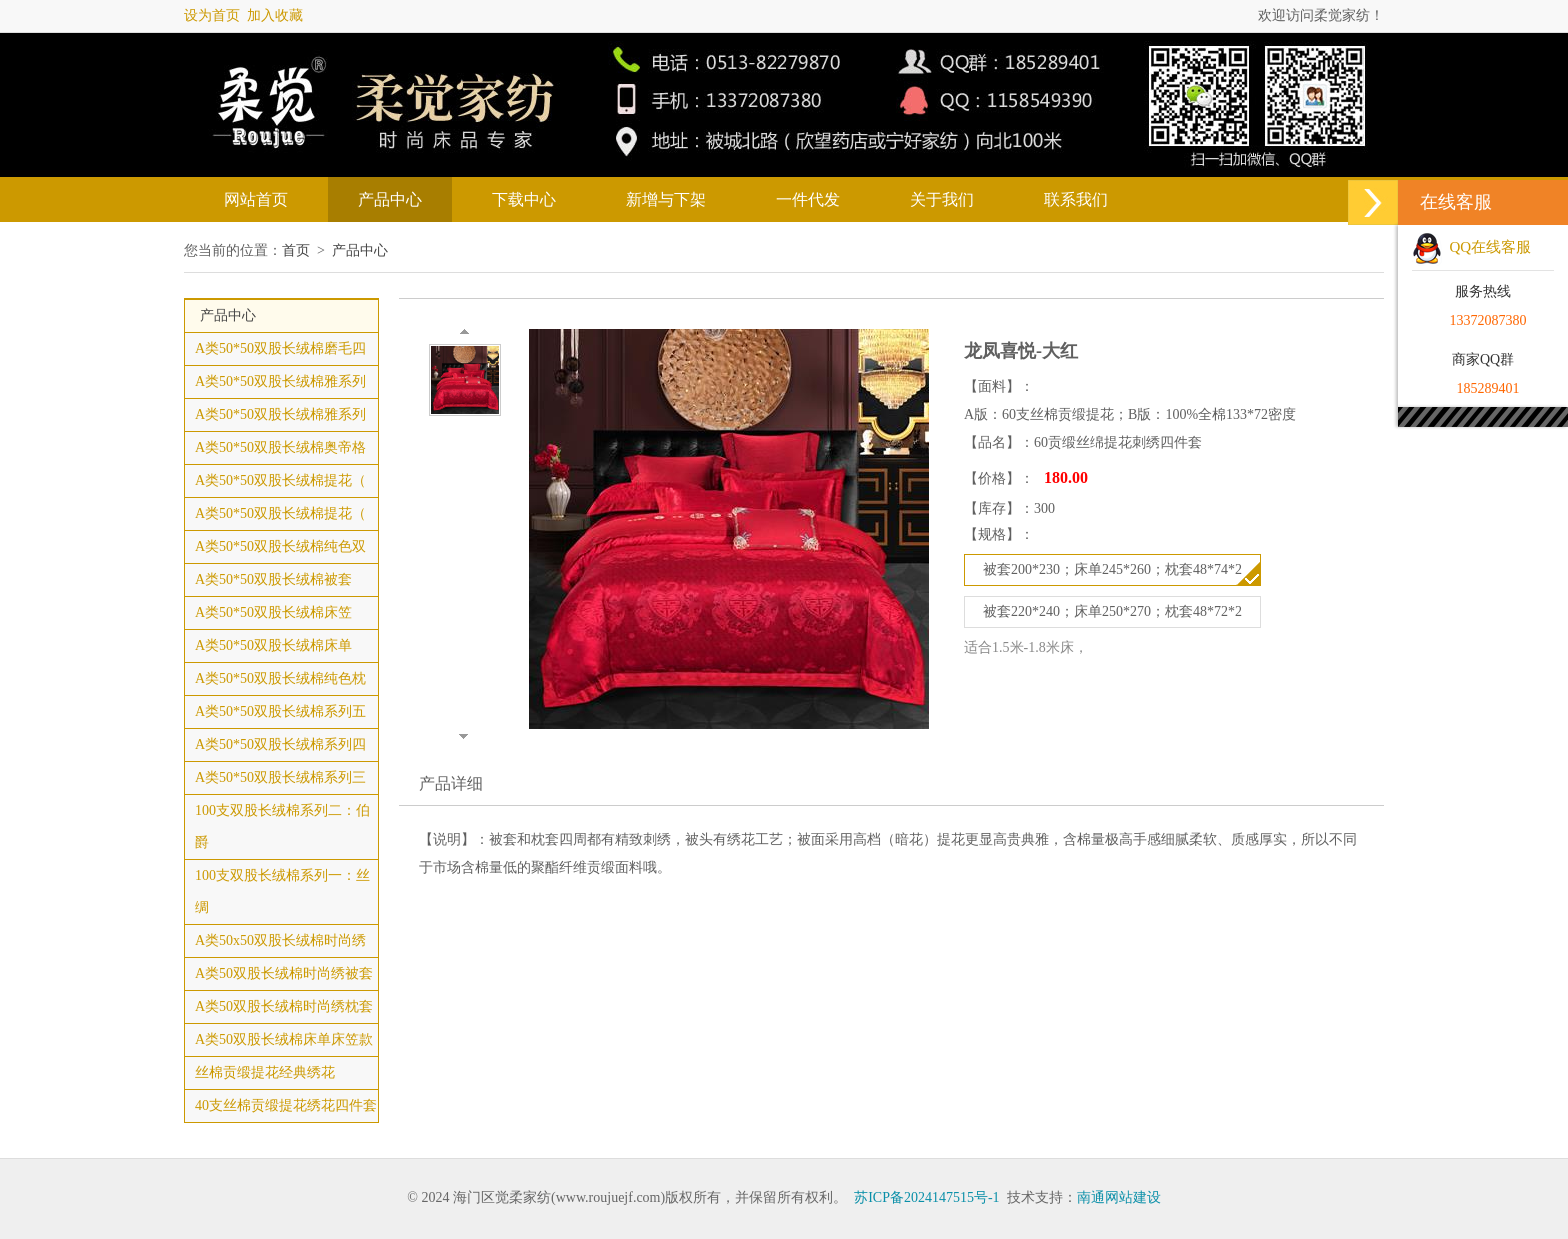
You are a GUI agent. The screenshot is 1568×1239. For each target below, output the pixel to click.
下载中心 (524, 199)
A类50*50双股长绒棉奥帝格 (280, 447)
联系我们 (1076, 199)
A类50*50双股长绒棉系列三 (280, 777)
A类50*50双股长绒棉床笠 (273, 612)
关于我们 (942, 199)
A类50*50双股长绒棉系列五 (280, 711)
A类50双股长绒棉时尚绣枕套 (284, 1006)
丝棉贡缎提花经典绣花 (265, 1072)
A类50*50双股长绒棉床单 (273, 645)
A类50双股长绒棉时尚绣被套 (284, 973)
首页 (296, 250)
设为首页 (212, 15)
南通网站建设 (1119, 1197)
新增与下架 (666, 199)
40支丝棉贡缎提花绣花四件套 (286, 1105)
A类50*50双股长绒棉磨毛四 (280, 348)
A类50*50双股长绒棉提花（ (280, 480)
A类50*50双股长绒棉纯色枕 (280, 678)
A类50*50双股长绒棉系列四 (280, 744)
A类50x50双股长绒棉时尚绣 (280, 940)
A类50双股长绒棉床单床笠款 (284, 1039)
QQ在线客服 (1471, 247)
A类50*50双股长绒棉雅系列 (280, 381)
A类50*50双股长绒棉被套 (273, 579)
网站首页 (256, 199)
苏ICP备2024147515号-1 (926, 1197)
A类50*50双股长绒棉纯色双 (280, 546)
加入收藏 (275, 15)
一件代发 (808, 199)
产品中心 (390, 199)
